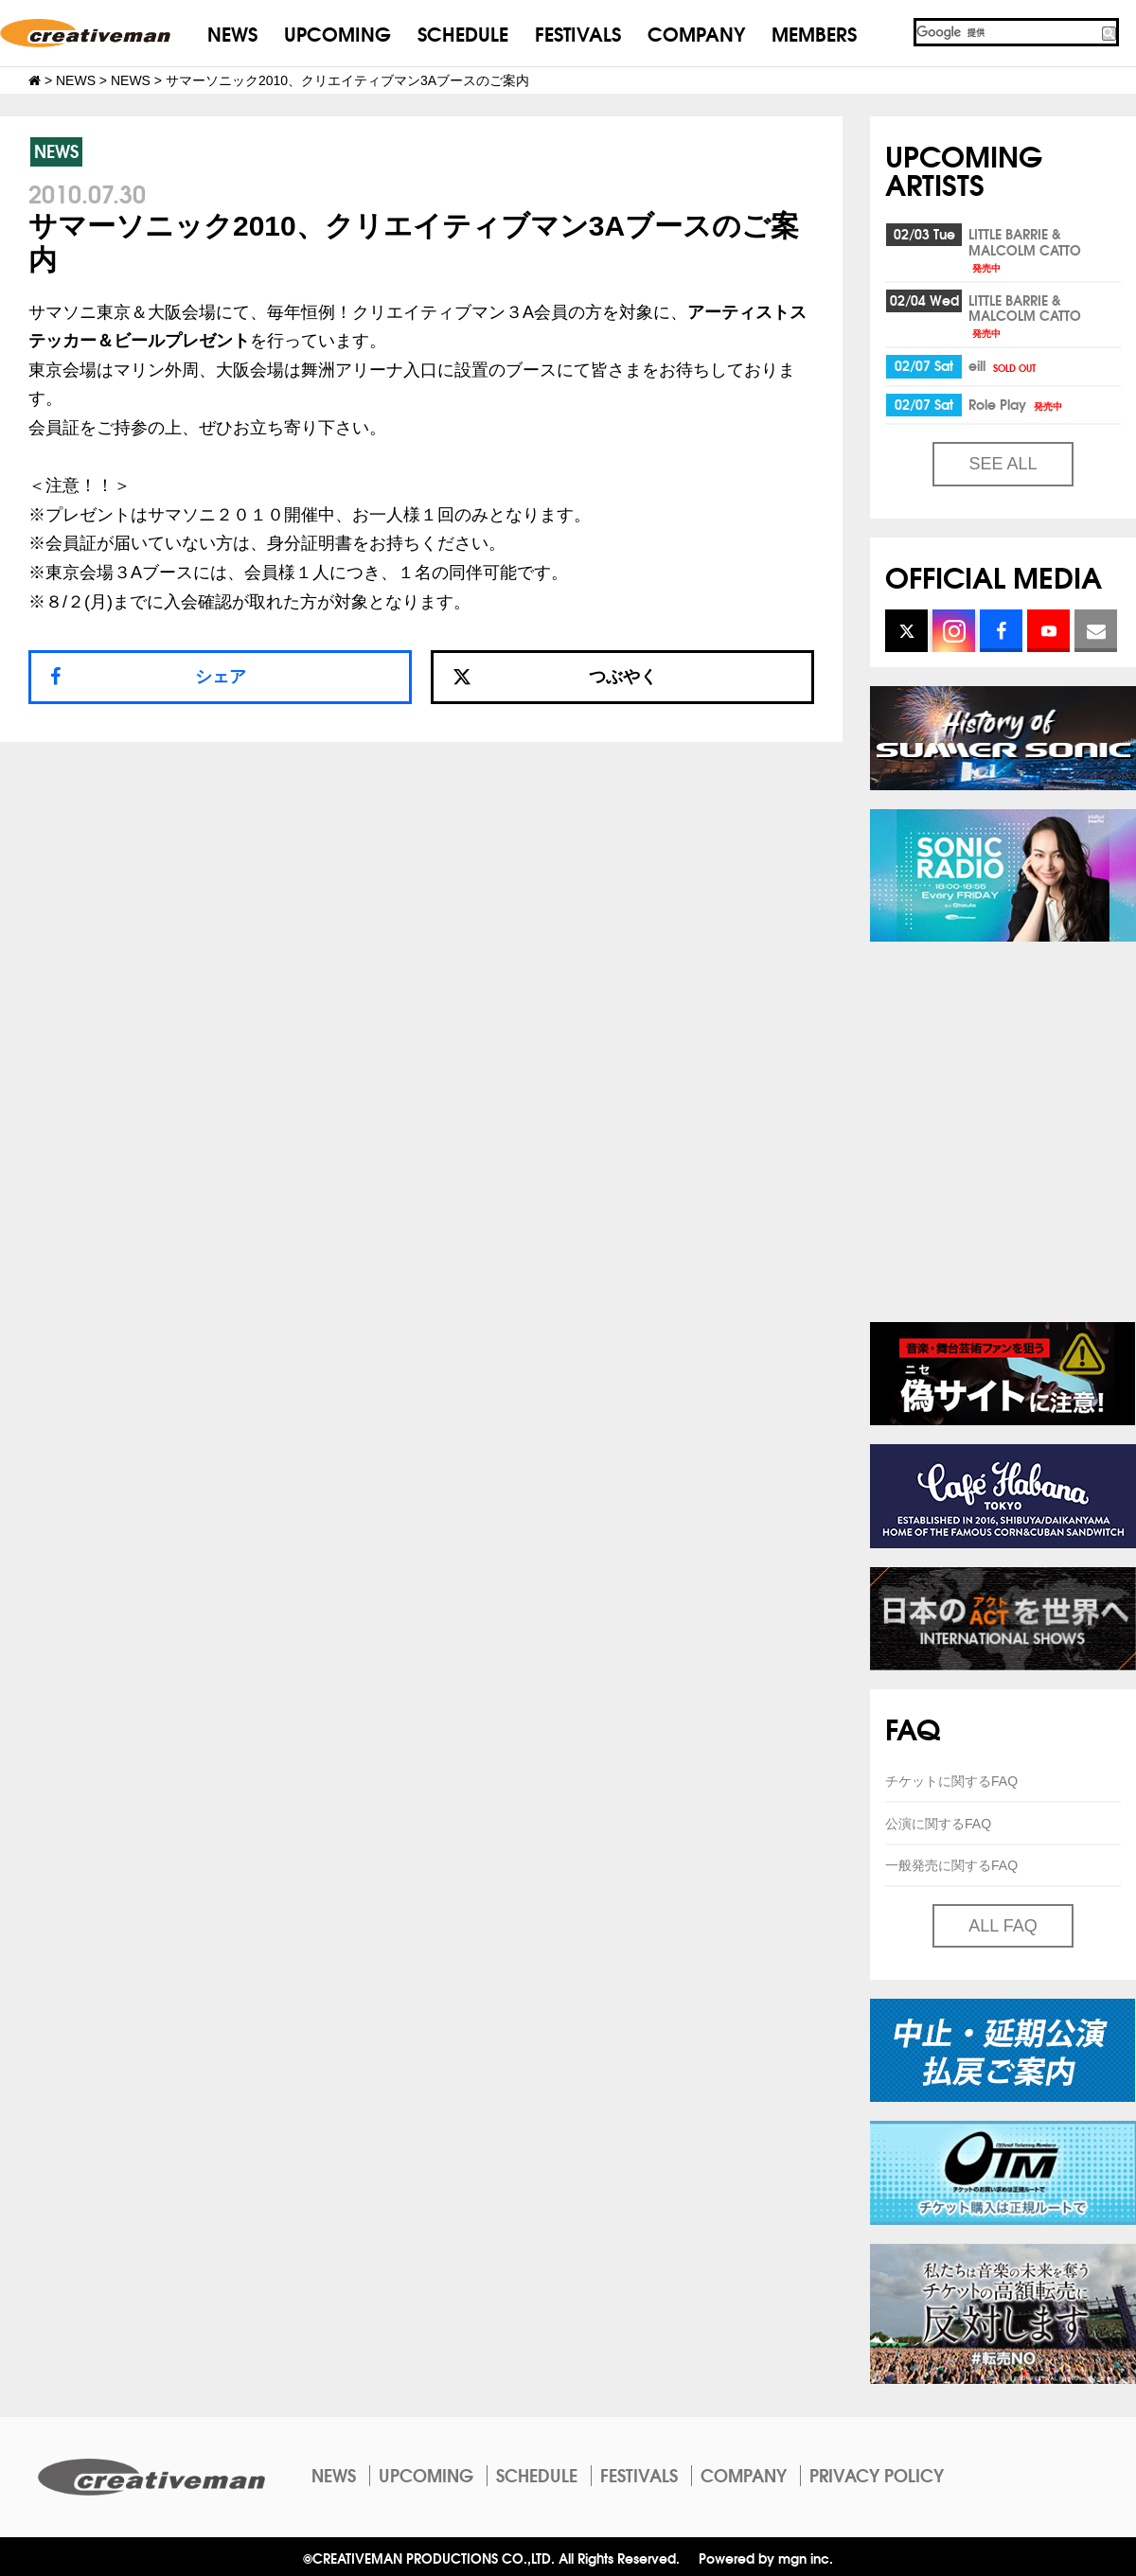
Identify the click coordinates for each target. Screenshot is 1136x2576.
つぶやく (555, 676)
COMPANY (696, 32)
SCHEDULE (462, 32)
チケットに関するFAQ (951, 1781)
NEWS (232, 32)
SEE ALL (1002, 463)
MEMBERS (814, 32)
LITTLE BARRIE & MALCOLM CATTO (1024, 248)
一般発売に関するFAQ (951, 1865)
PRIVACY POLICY (876, 2474)
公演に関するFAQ (938, 1823)
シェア (220, 676)
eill (1003, 365)
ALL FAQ (1002, 1925)
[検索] (1006, 32)
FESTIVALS (578, 32)
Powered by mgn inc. (766, 2557)
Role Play (1016, 404)
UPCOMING (337, 32)
